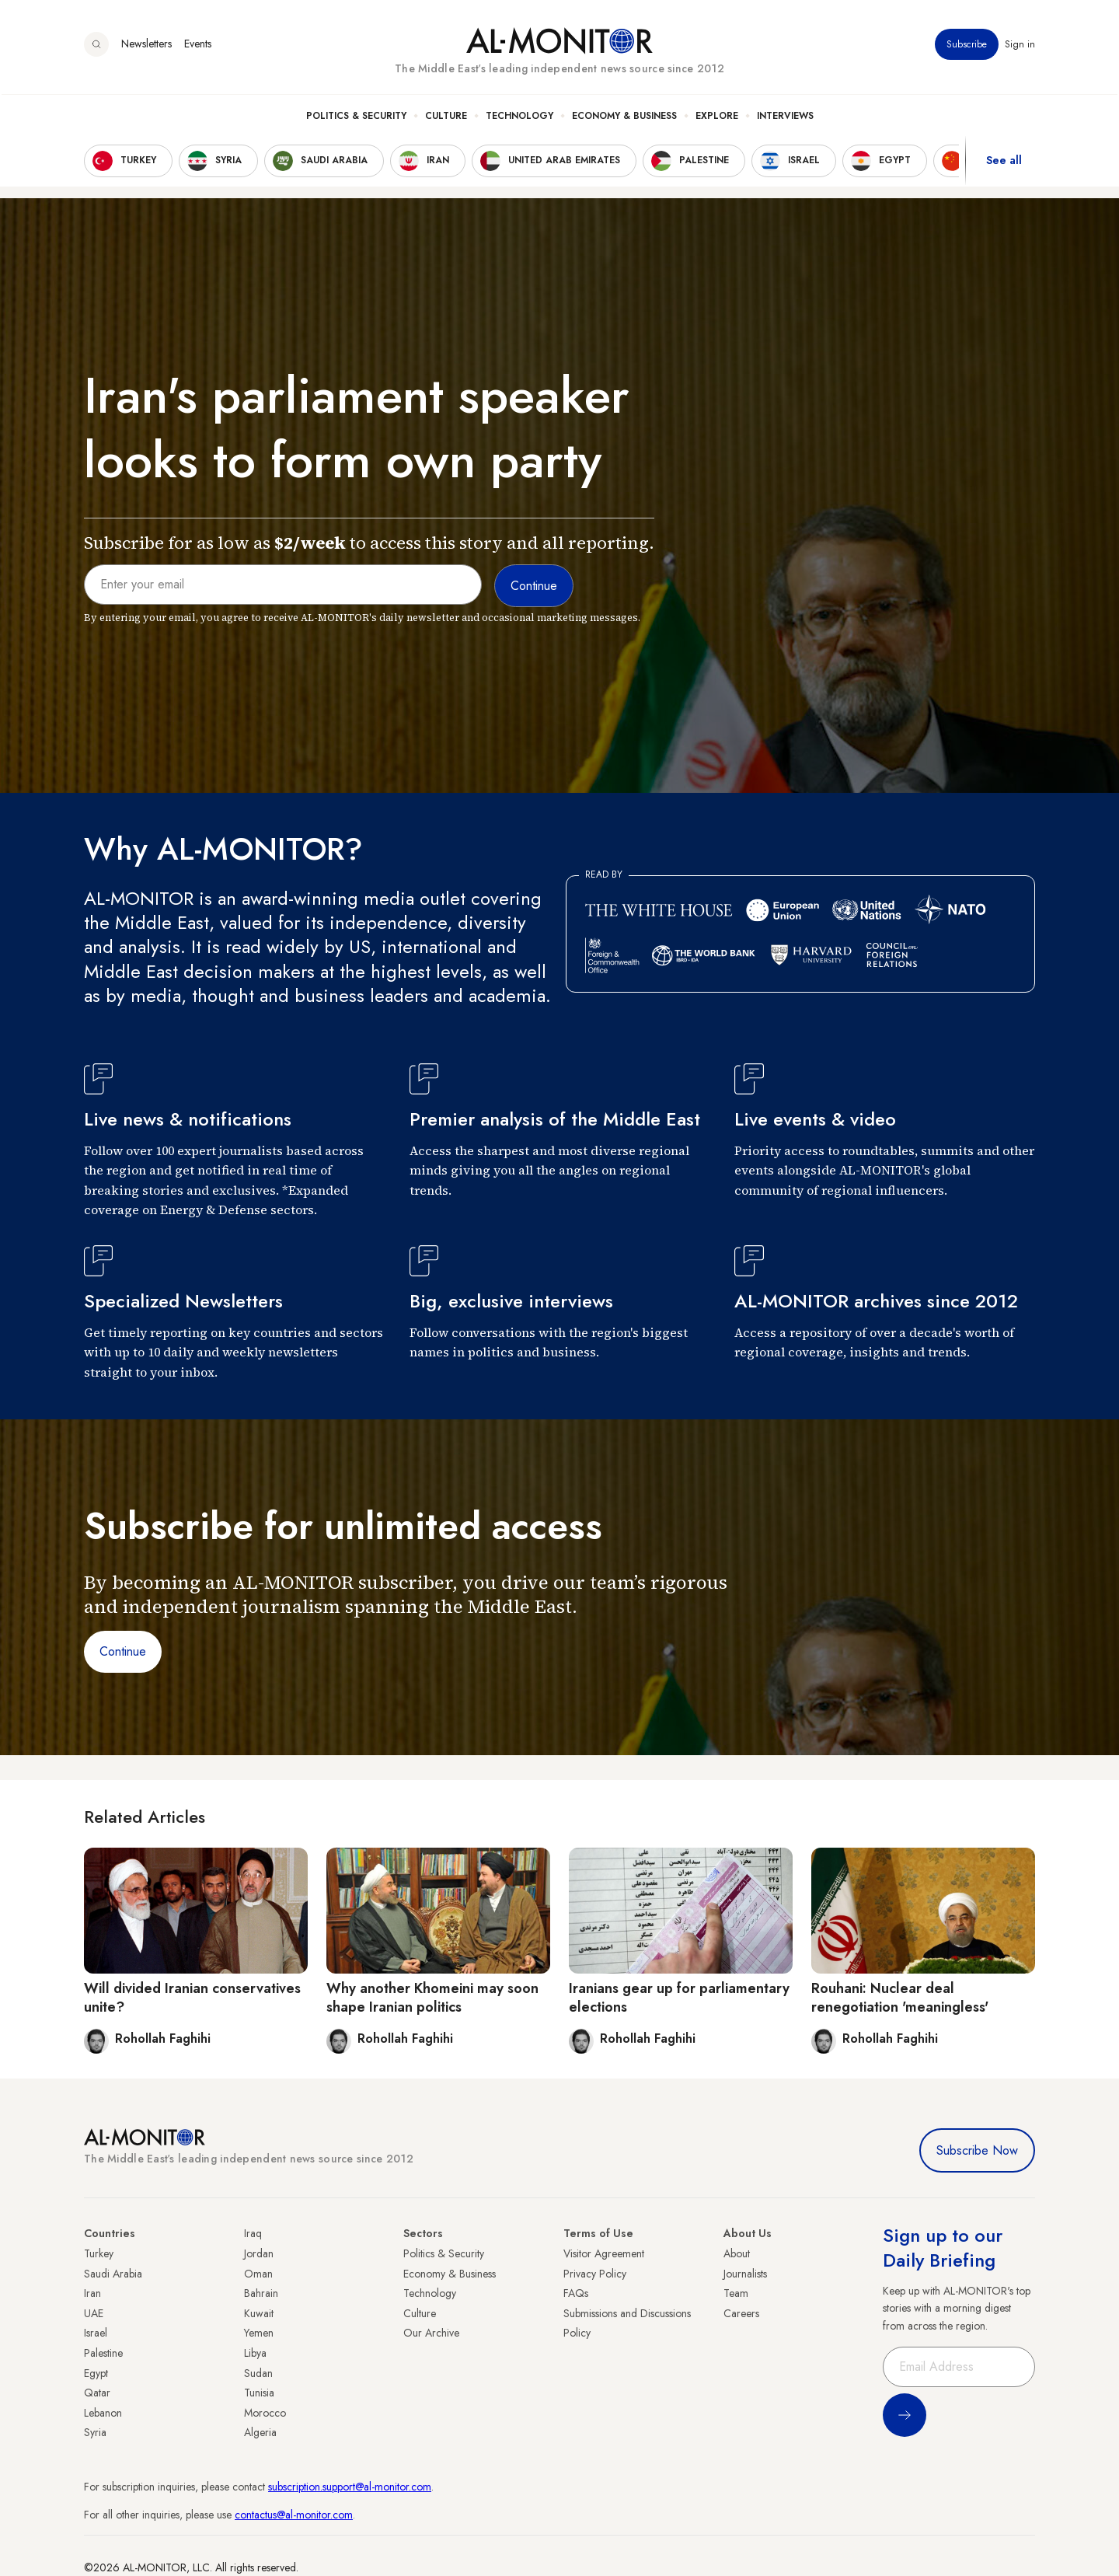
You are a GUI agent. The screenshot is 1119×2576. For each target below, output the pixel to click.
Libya (255, 2353)
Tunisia (259, 2392)
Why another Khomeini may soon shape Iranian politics (432, 1997)
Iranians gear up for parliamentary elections (679, 1997)
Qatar (97, 2392)
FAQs (575, 2293)
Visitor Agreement (603, 2253)
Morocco (265, 2413)
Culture (446, 117)
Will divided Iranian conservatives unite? (192, 1997)
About (736, 2253)
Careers (741, 2313)
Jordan (259, 2253)
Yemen (259, 2332)
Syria (95, 2432)
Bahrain (261, 2293)
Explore (716, 117)
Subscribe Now (977, 2150)
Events (197, 46)
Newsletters (146, 46)
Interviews (785, 117)
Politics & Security (356, 117)
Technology (519, 117)
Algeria (260, 2432)
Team (735, 2293)
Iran (92, 2293)
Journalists (745, 2273)
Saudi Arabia (113, 2273)
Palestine (103, 2353)
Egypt (96, 2373)
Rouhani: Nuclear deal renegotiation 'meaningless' (899, 1997)
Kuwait (259, 2313)
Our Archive (431, 2332)
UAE (93, 2313)
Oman (258, 2273)
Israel (95, 2332)
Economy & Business (624, 117)
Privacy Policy (594, 2273)
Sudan (258, 2373)
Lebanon (103, 2413)
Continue (122, 1651)
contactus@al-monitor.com (294, 2514)
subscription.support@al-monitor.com (349, 2486)
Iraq (253, 2233)
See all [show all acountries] (1004, 162)
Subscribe (966, 46)
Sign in (1020, 46)
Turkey (98, 2253)
